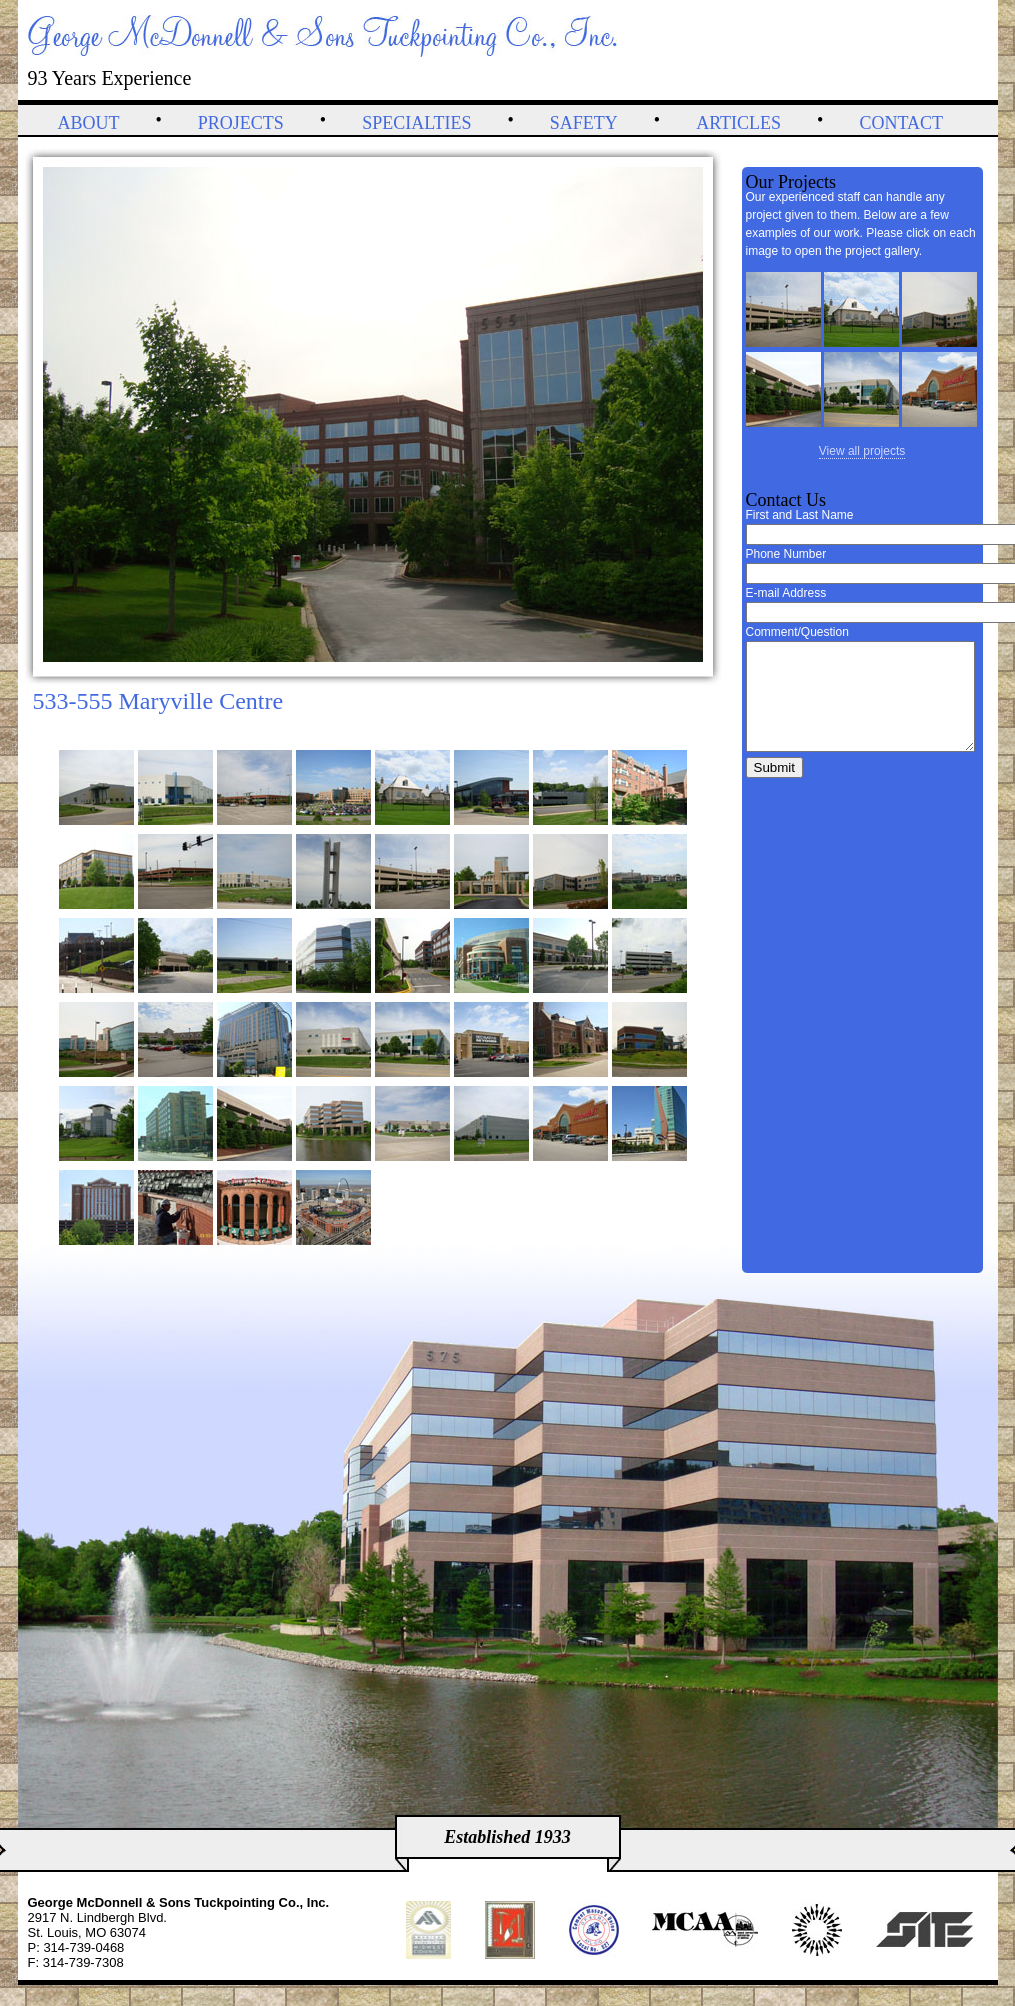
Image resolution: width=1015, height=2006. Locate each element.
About (89, 123)
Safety (584, 123)
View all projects (862, 451)
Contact (901, 123)
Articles (738, 123)
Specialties (416, 123)
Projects (241, 123)
